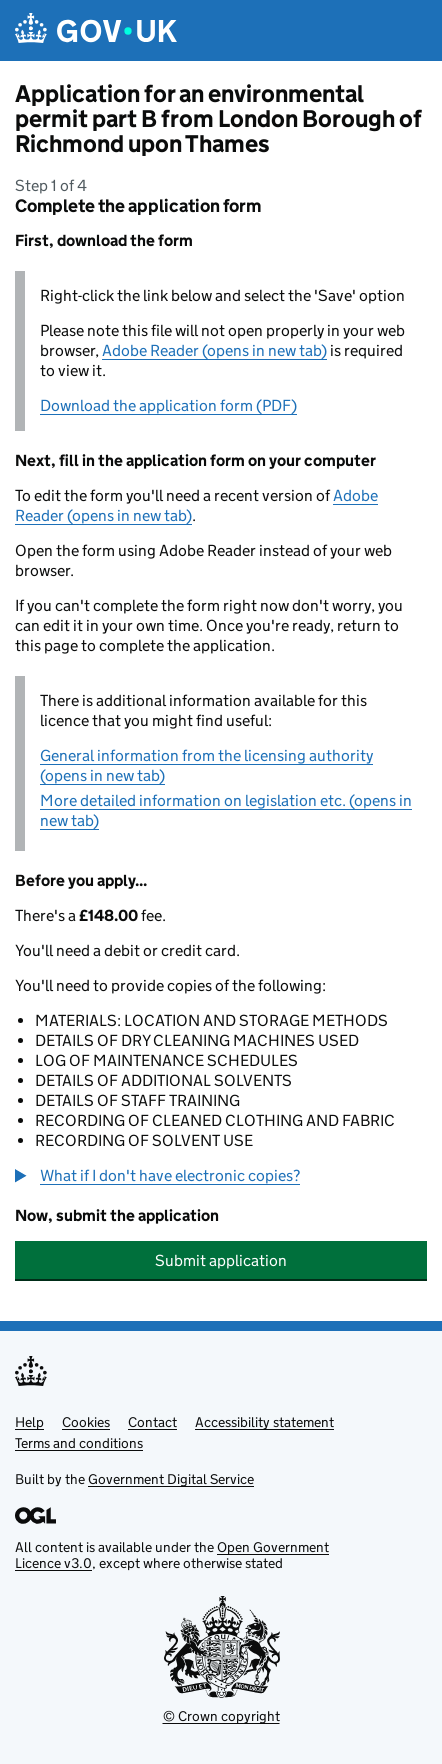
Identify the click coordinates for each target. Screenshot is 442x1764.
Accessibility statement (264, 1422)
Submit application (221, 1260)
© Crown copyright (221, 1716)
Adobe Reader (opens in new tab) (214, 350)
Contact (152, 1422)
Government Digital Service (171, 1479)
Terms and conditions (79, 1443)
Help (29, 1422)
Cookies (86, 1422)
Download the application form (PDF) (168, 405)
